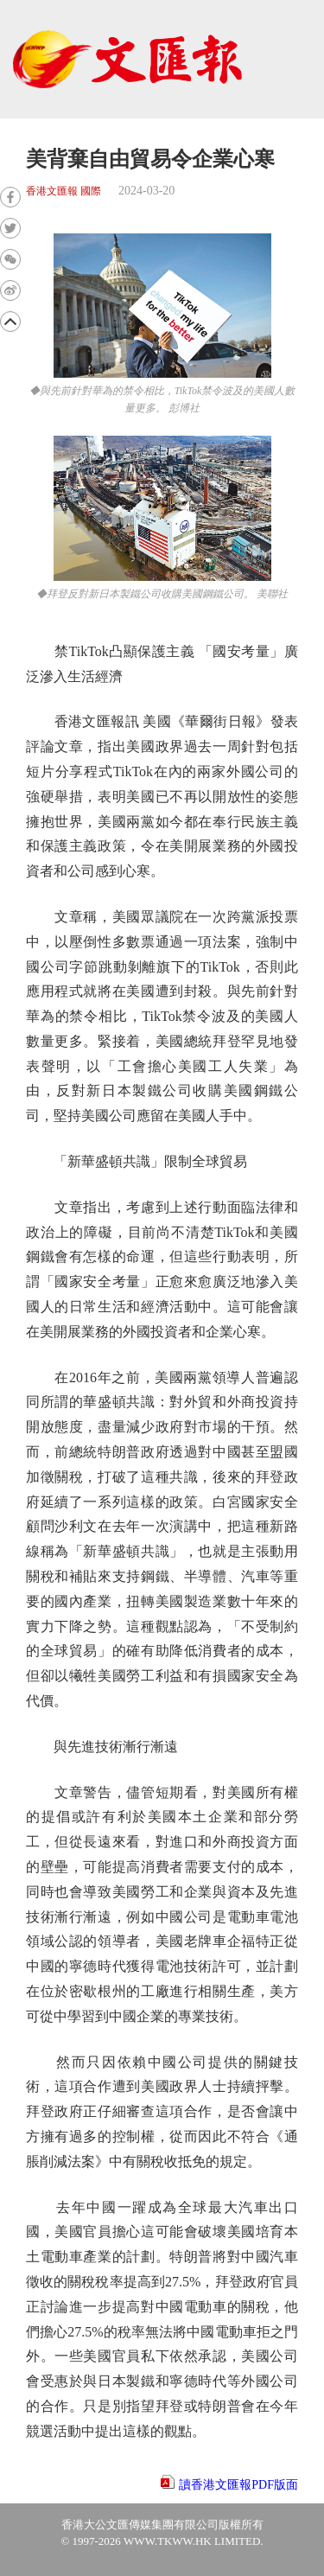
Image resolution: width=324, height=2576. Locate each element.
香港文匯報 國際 (63, 191)
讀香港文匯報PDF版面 (238, 2484)
